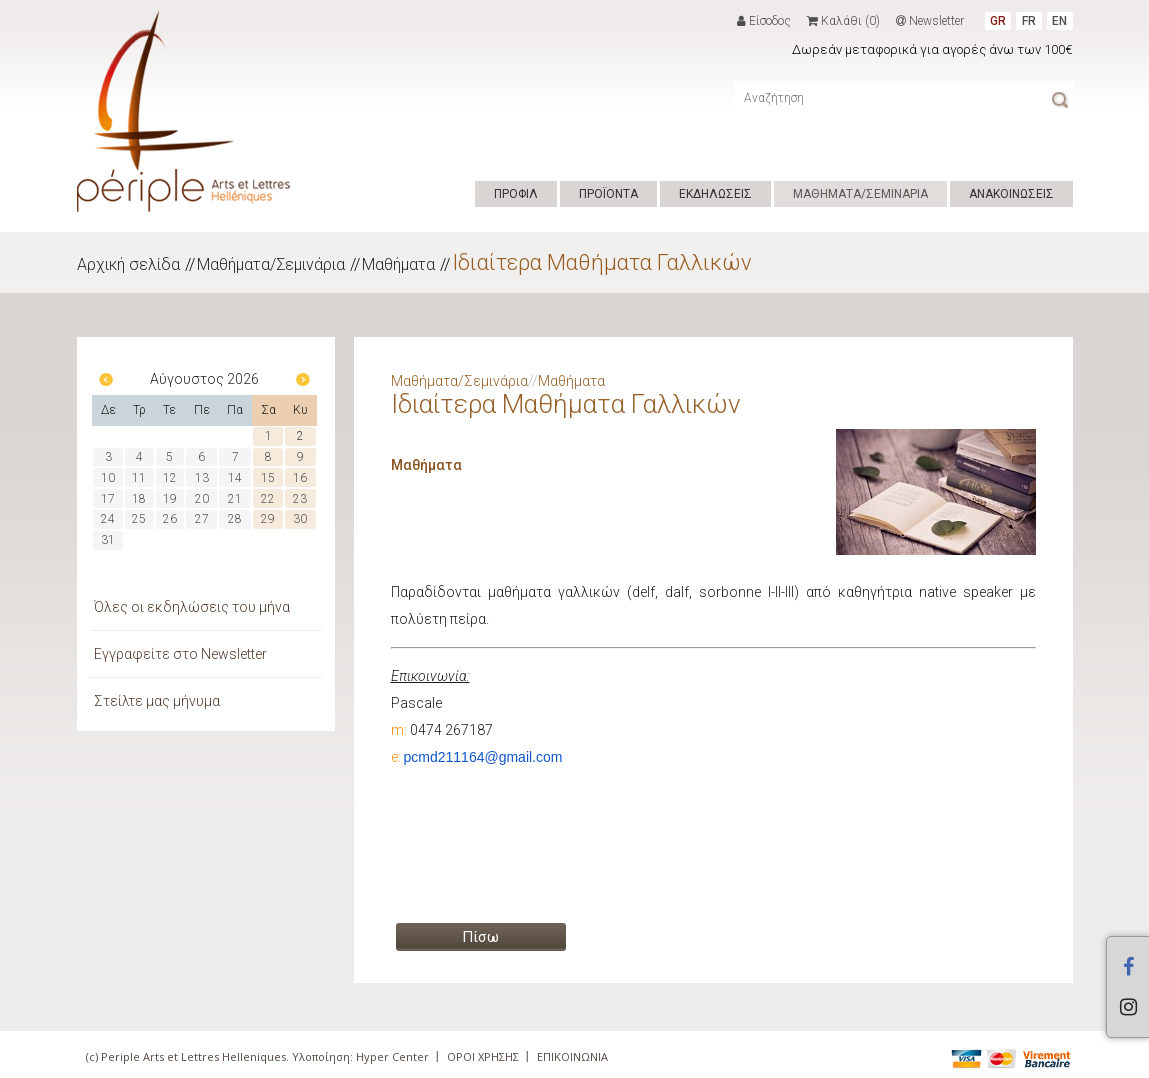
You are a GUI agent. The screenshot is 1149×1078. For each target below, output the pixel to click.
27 (202, 519)
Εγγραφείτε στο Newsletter (180, 654)
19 (170, 499)
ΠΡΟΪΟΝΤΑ (608, 194)
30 (300, 519)
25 (139, 519)
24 (108, 519)
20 (202, 499)
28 (235, 519)
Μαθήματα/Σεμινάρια (271, 264)
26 (170, 519)
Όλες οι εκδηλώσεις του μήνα (192, 607)
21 (235, 499)
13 (202, 478)
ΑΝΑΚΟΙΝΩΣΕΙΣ (1011, 194)
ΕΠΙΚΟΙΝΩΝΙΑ (572, 1056)
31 (108, 540)
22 (268, 499)
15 (268, 478)
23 (300, 499)
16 (300, 478)
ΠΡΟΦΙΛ (516, 194)
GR (998, 21)
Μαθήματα (398, 264)
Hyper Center (392, 1056)
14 (235, 478)
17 (108, 499)
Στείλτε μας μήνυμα (157, 701)
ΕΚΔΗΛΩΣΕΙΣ (715, 194)
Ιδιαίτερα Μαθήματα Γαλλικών (602, 262)
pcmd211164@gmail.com (483, 757)
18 (139, 499)
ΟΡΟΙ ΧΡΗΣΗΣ (483, 1056)
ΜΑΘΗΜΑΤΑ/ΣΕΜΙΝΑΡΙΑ (860, 194)
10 (108, 478)
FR (1029, 21)
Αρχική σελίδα (128, 264)
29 (268, 519)
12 (170, 478)
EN (1059, 21)
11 (139, 478)
